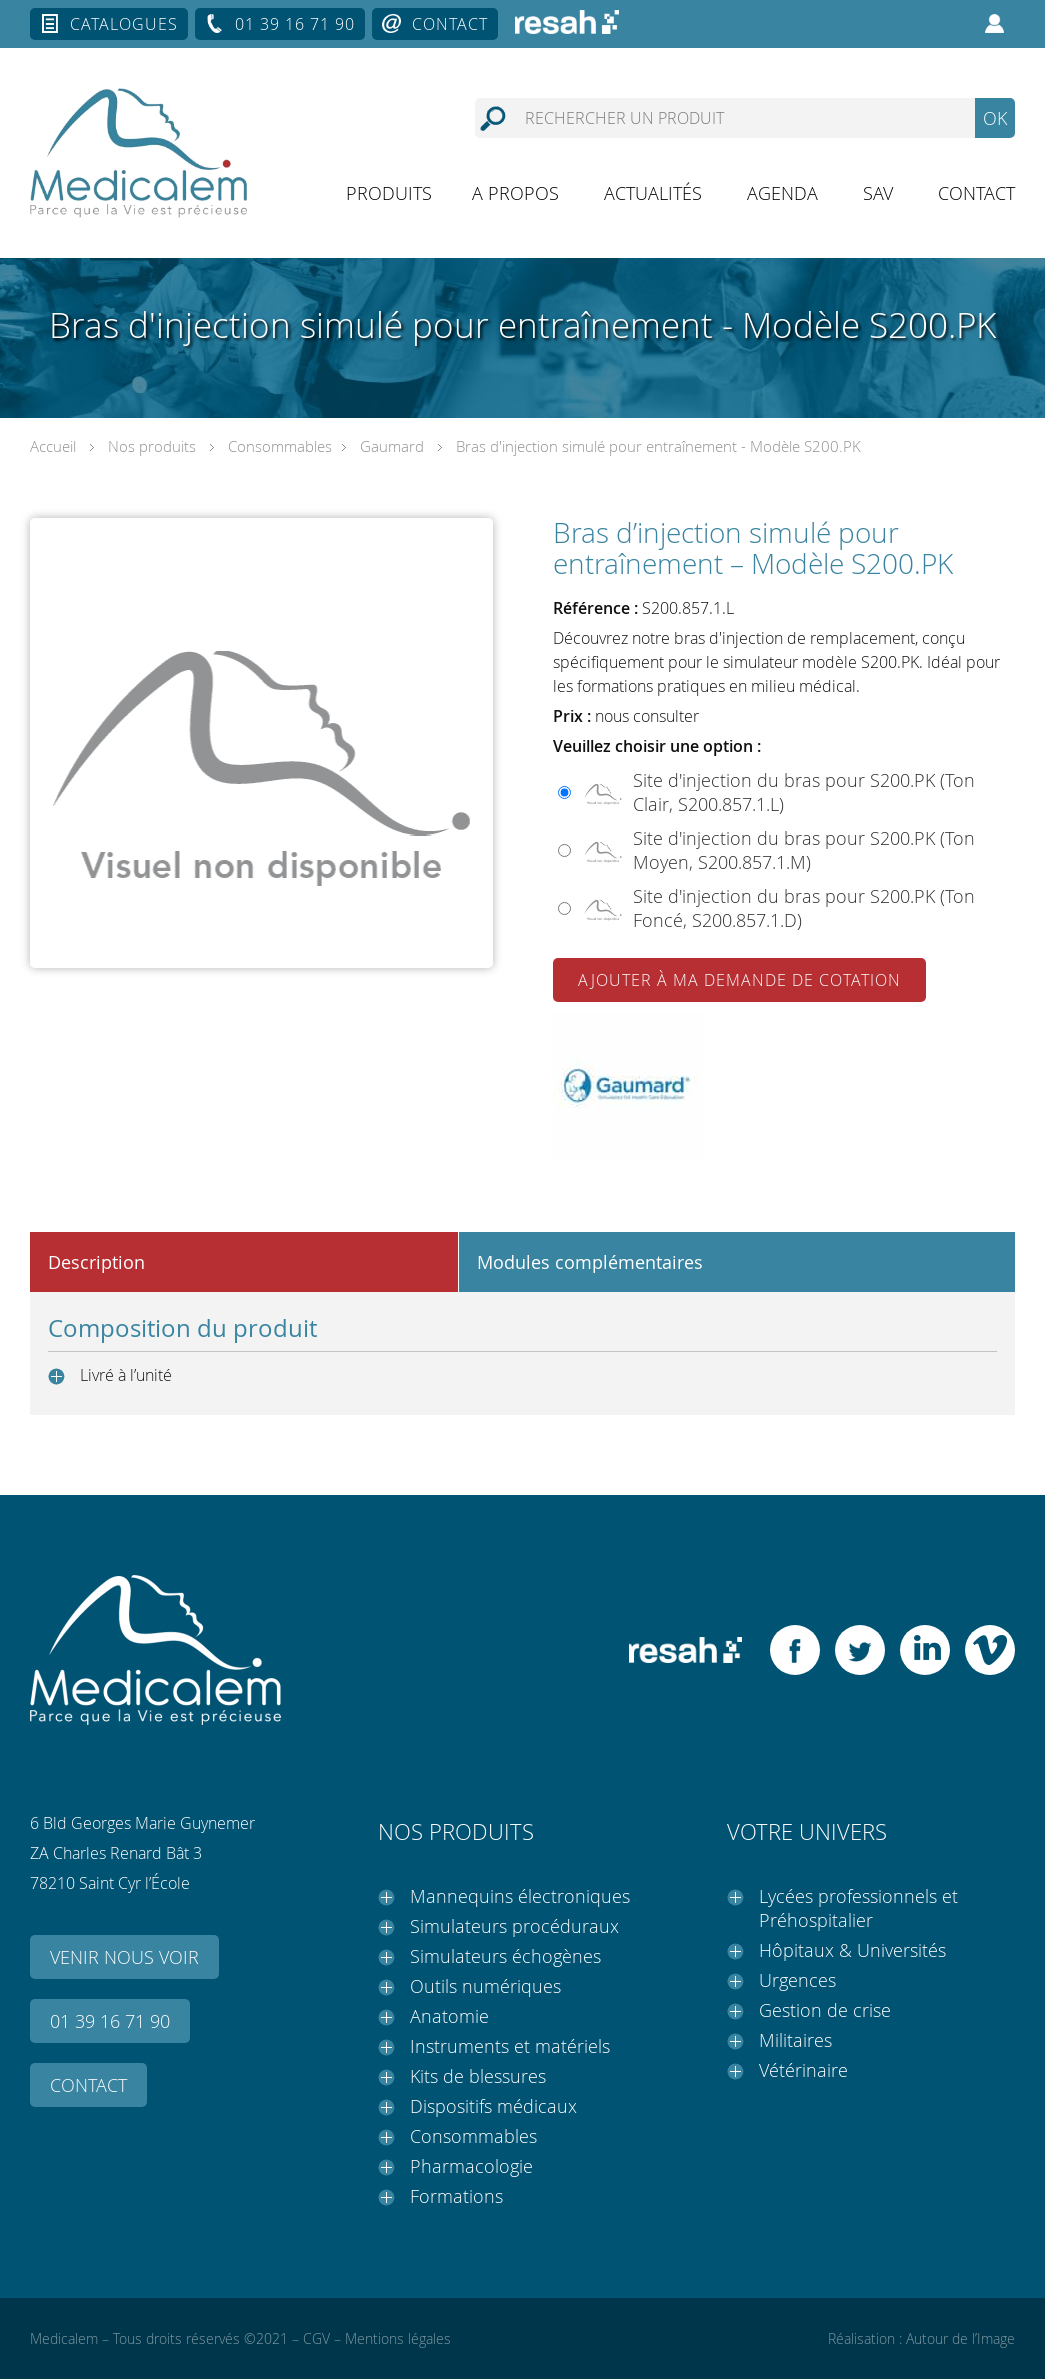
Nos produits (152, 446)
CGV (316, 2338)
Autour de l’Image (960, 2338)
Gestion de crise (825, 2010)
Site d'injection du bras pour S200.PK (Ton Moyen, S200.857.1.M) (804, 850)
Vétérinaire (803, 2070)
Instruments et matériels (510, 2046)
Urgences (797, 1980)
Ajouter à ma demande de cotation (739, 980)
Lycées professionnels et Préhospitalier (858, 1908)
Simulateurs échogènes (505, 1956)
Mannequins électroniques (520, 1896)
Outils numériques (485, 1986)
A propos (515, 193)
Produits (389, 193)
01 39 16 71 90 (295, 24)
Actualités (653, 193)
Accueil (53, 446)
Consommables (280, 446)
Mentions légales (398, 2338)
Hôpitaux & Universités (852, 1950)
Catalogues (124, 24)
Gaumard (392, 446)
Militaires (795, 2040)
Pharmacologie (471, 2166)
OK (995, 118)
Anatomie (449, 2016)
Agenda (782, 193)
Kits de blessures (478, 2076)
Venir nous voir (124, 1957)
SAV (878, 193)
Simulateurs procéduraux (514, 1926)
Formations (456, 2196)
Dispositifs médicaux (493, 2106)
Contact (450, 24)
